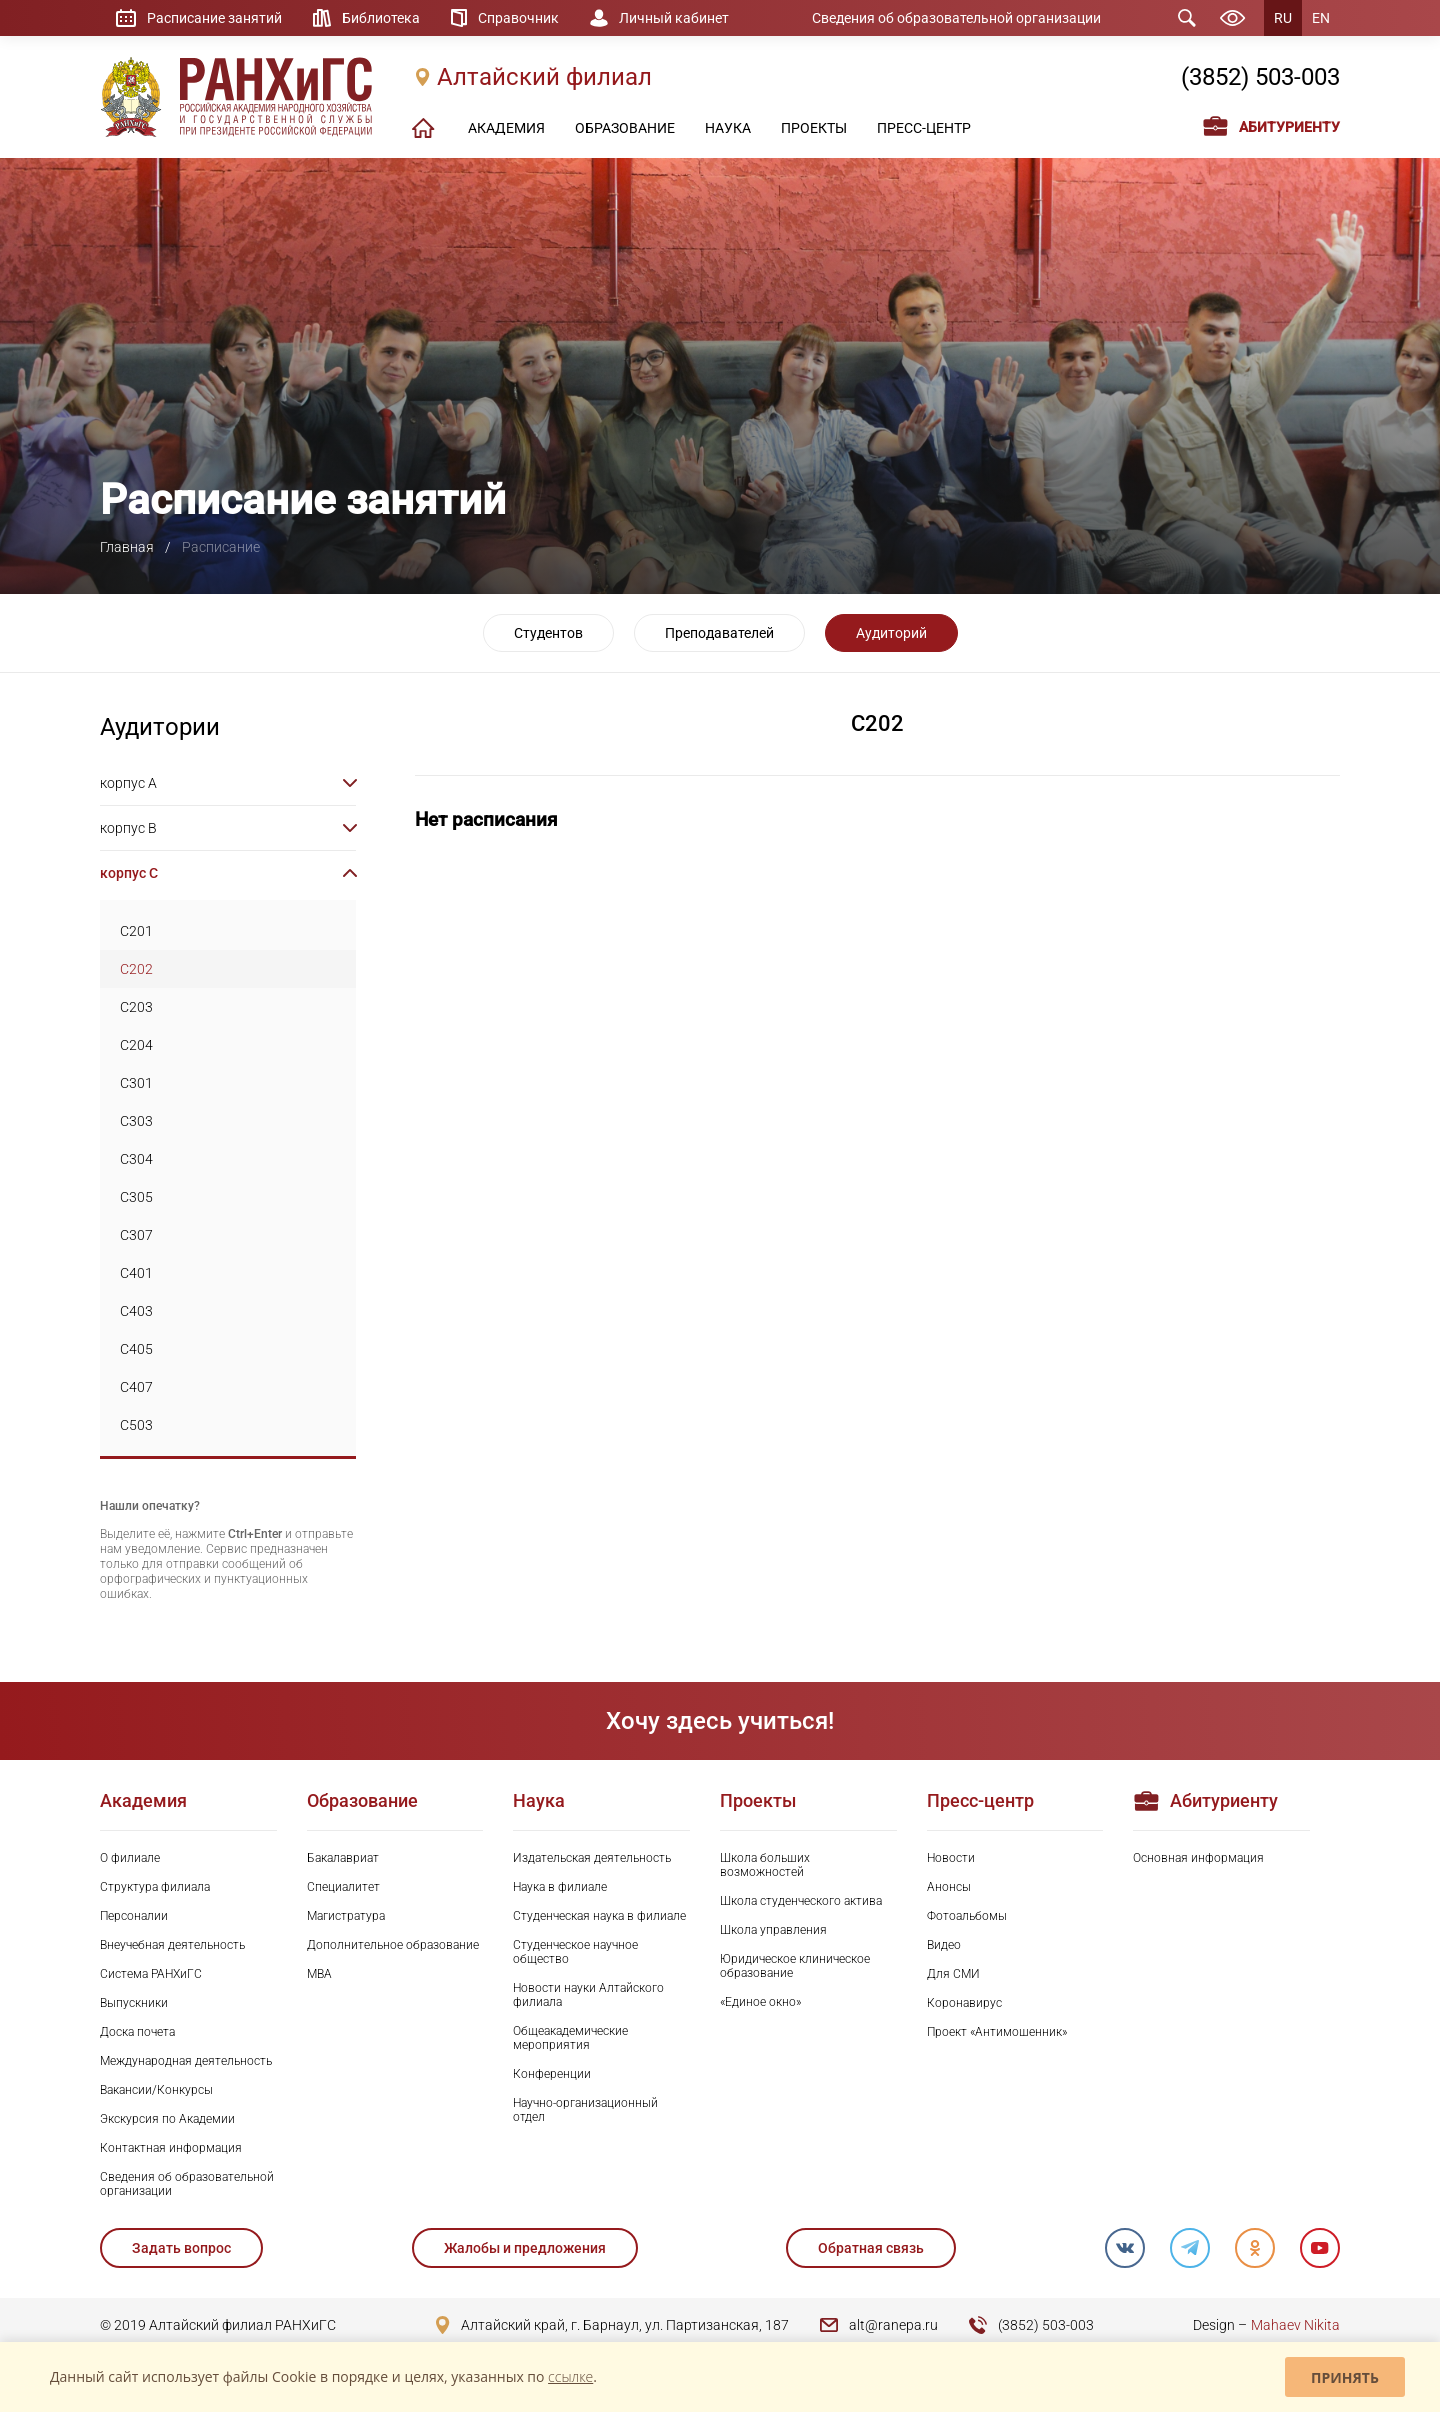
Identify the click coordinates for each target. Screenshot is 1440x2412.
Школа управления (773, 1930)
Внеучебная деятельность (172, 1945)
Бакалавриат (343, 1858)
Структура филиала (155, 1887)
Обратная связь (871, 2248)
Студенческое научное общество (575, 1952)
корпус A (128, 783)
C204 (136, 1045)
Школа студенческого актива (801, 1901)
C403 (136, 1311)
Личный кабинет (674, 18)
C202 (136, 969)
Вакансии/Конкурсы (156, 2090)
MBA (319, 1974)
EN (1321, 18)
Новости (951, 1858)
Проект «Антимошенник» (997, 2032)
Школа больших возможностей (765, 1865)
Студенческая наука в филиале (599, 1916)
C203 (136, 1007)
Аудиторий (891, 633)
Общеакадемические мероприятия (570, 2038)
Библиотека (381, 18)
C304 (136, 1159)
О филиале (130, 1858)
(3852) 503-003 (1260, 77)
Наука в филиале (560, 1887)
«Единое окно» (760, 2002)
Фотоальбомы (967, 1916)
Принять (1345, 2377)
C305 (136, 1197)
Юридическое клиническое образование (795, 1966)
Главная (127, 547)
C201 (136, 931)
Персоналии (134, 1916)
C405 (136, 1349)
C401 (136, 1273)
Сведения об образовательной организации (956, 18)
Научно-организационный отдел (585, 2110)
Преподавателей (719, 633)
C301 (136, 1083)
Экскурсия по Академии (167, 2119)
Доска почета (137, 2032)
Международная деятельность (186, 2061)
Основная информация (1198, 1858)
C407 (136, 1387)
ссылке (570, 2376)
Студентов (548, 633)
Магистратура (346, 1916)
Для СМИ (953, 1974)
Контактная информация (171, 2148)
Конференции (552, 2074)
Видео (944, 1945)
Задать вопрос (181, 2248)
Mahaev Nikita (1295, 2325)
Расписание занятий (214, 18)
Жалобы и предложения (525, 2248)
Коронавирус (964, 2003)
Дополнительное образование (393, 1945)
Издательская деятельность (592, 1858)
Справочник (518, 18)
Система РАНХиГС (151, 1974)
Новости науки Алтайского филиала (588, 1995)
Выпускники (134, 2003)
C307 (136, 1235)
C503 (136, 1425)
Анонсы (949, 1887)
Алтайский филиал (544, 77)
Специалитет (343, 1887)
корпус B (128, 828)
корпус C (129, 873)
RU (1283, 18)
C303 (136, 1121)
